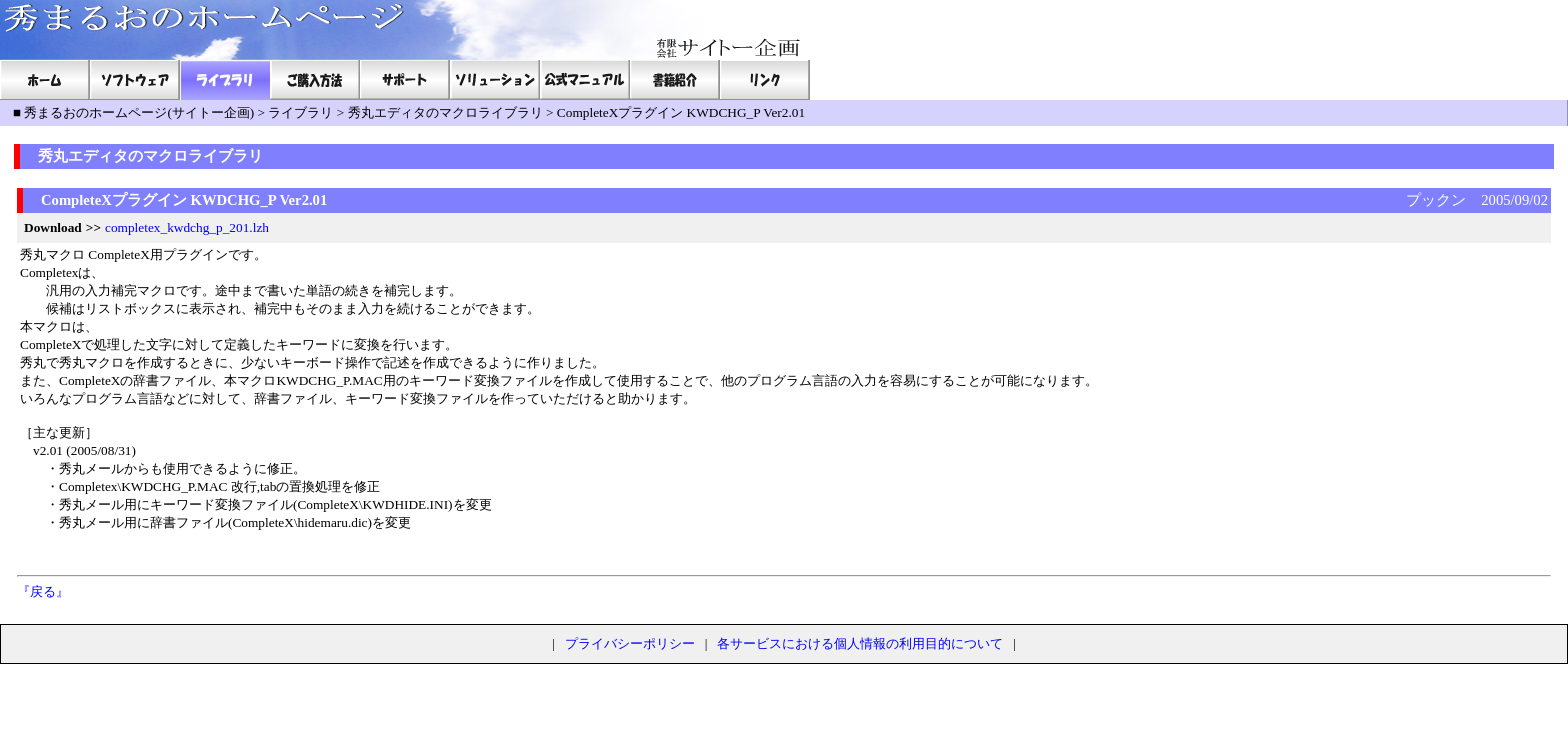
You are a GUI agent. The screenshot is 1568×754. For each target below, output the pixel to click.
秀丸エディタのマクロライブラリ (445, 112)
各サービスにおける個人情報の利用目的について (860, 643)
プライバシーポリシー (630, 643)
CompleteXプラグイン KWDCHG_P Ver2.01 (681, 112)
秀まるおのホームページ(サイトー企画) (139, 112)
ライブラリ (300, 112)
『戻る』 (43, 591)
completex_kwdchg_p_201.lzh (187, 227)
